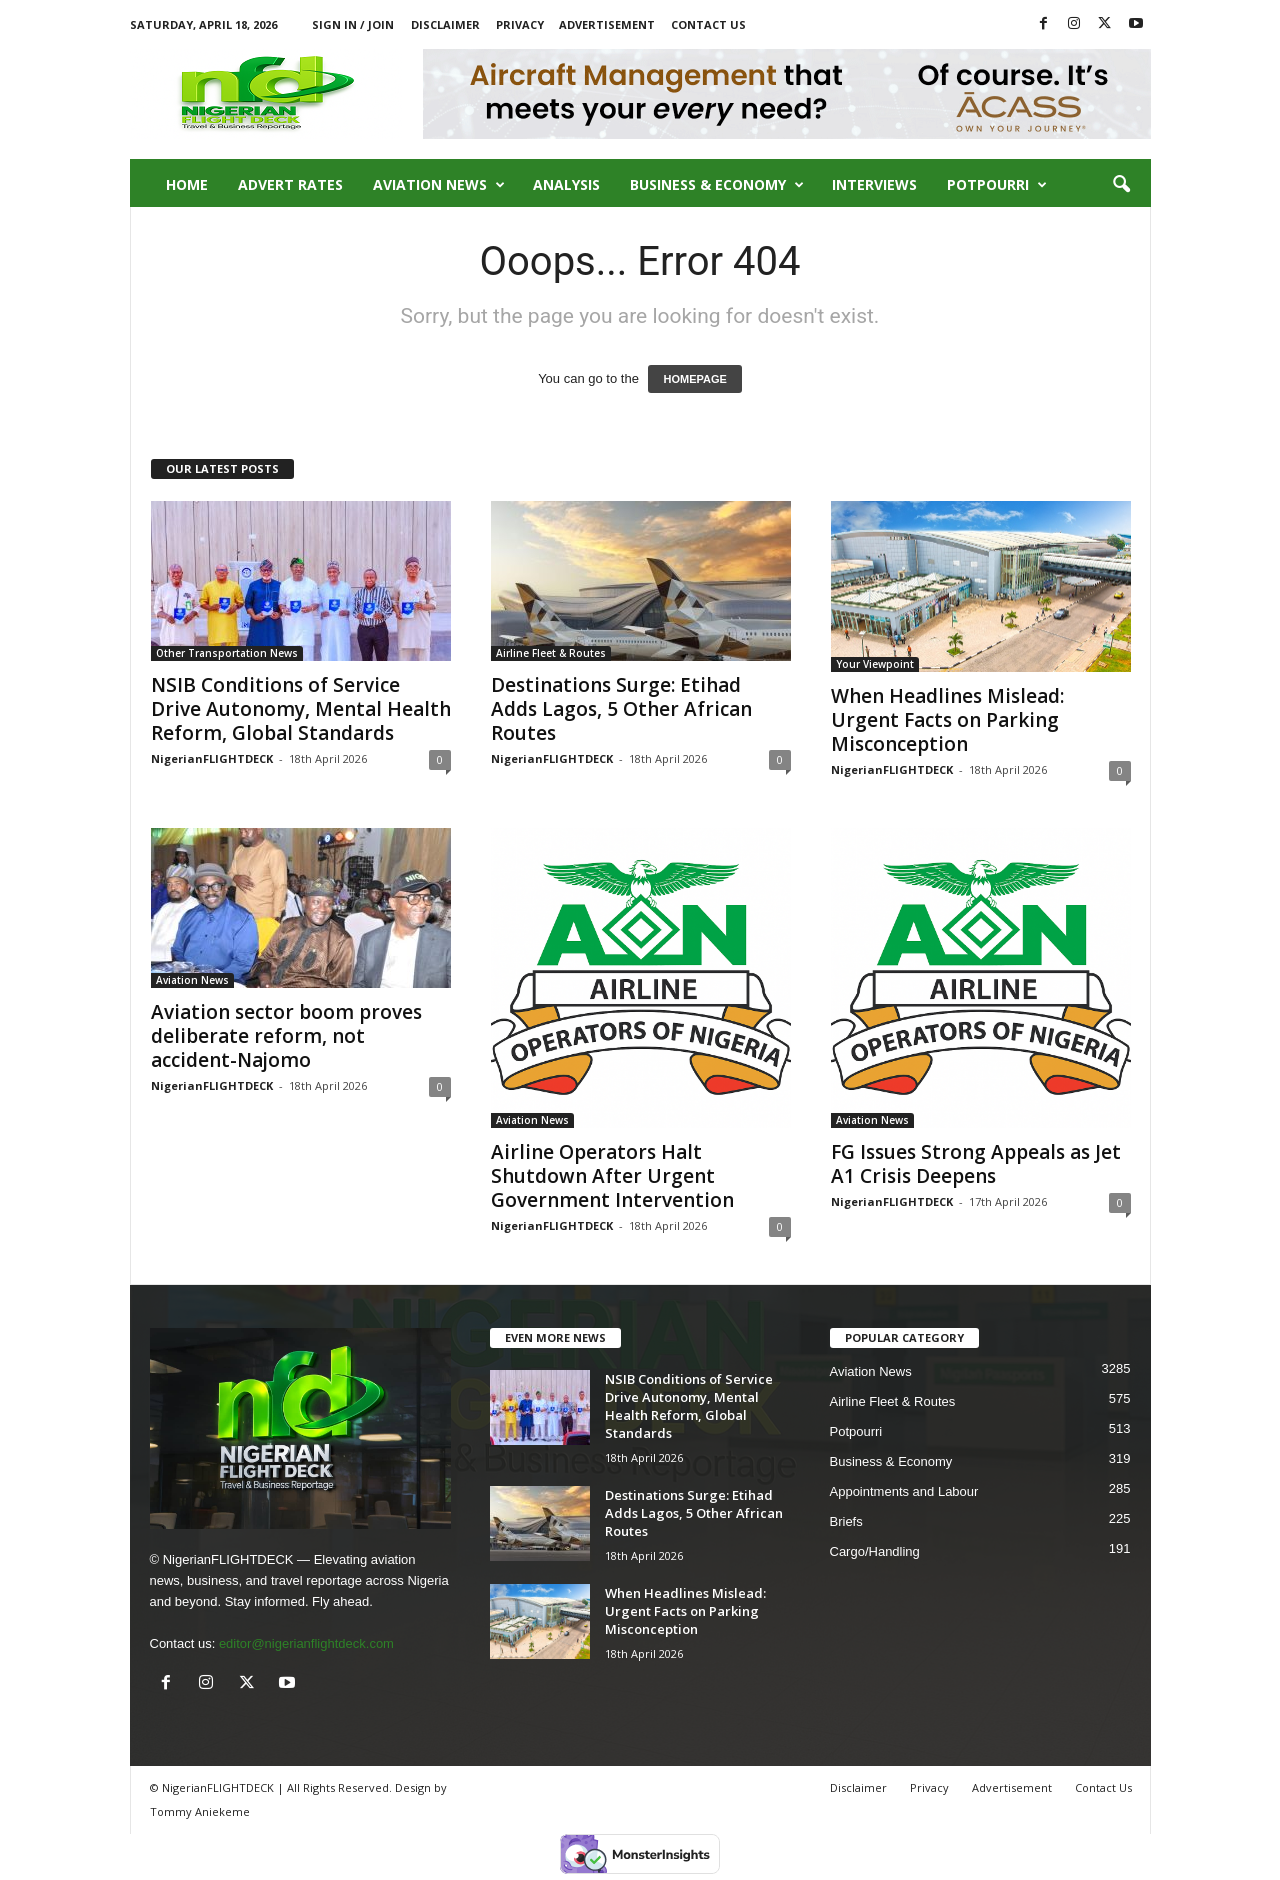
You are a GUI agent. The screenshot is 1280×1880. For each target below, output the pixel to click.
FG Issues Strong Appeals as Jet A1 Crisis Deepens (976, 1164)
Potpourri (997, 185)
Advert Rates (290, 184)
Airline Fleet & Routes (551, 653)
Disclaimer (445, 24)
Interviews (874, 184)
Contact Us (708, 24)
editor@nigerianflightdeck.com (306, 1643)
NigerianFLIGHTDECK (212, 758)
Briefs (846, 1521)
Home (187, 184)
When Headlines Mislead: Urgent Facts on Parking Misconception (947, 720)
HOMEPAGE (694, 379)
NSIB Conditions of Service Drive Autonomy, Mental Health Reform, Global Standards (301, 709)
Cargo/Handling (875, 1551)
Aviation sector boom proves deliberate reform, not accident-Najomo (286, 1036)
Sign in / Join (353, 24)
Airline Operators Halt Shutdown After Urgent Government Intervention (612, 1176)
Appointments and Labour (904, 1491)
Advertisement (607, 24)
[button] (1121, 185)
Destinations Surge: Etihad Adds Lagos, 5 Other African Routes (621, 709)
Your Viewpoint (875, 664)
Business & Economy (717, 185)
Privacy (520, 24)
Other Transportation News (227, 653)
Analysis (566, 184)
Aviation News (439, 185)
